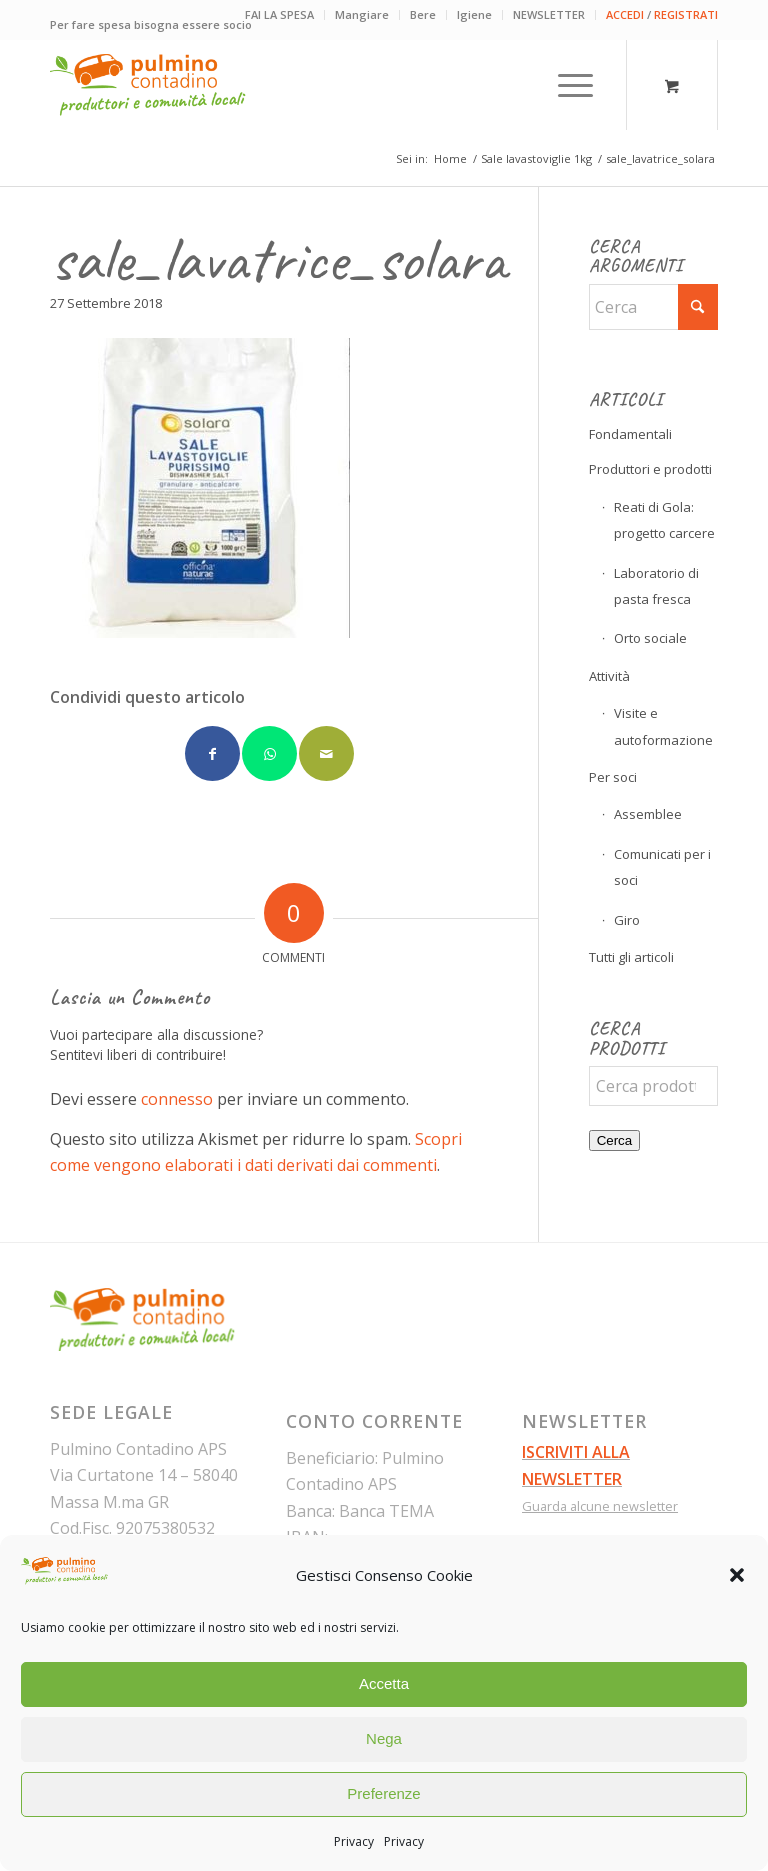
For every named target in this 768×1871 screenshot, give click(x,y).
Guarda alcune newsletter (600, 1506)
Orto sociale (650, 638)
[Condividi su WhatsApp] (269, 753)
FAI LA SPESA (279, 14)
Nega (384, 1738)
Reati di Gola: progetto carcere (664, 520)
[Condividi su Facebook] (212, 753)
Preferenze (383, 1793)
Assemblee (648, 814)
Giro (627, 920)
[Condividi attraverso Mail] (326, 753)
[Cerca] (653, 307)
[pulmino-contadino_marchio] (148, 85)
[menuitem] (280, 15)
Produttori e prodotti (650, 469)
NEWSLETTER (549, 14)
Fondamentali (630, 434)
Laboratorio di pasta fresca (656, 586)
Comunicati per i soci (662, 867)
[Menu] (565, 85)
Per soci (613, 777)
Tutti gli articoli (631, 957)
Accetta (384, 1683)
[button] (737, 1575)
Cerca (615, 1140)
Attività (609, 676)
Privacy (354, 1841)
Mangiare (362, 14)
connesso (177, 1099)
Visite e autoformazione (663, 726)
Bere (423, 14)
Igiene (474, 14)
